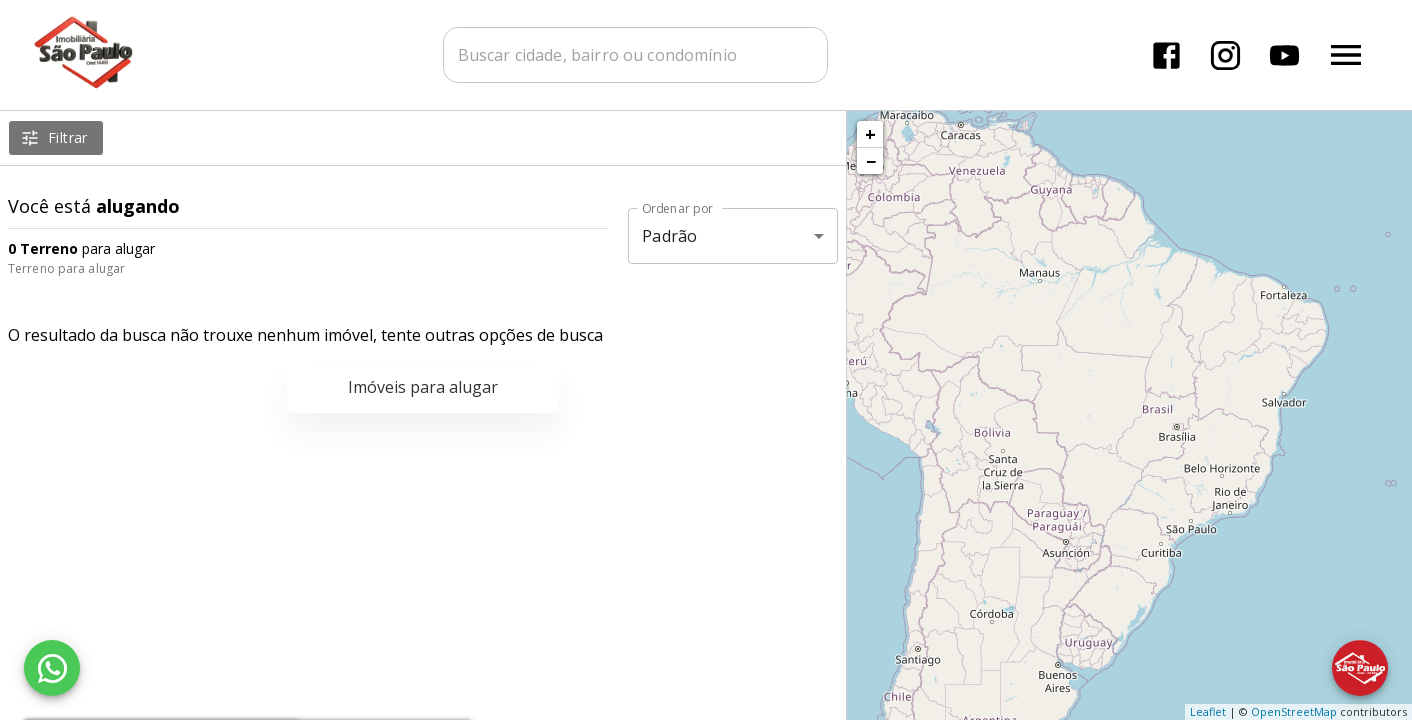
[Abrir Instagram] (1225, 55)
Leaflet (1208, 711)
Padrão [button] (669, 236)
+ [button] (870, 134)
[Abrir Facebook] (1166, 55)
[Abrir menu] (1346, 55)
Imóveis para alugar (423, 387)
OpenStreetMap (1294, 711)
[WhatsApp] (52, 668)
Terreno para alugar (66, 268)
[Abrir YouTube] (1284, 55)
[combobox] (635, 55)
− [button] (871, 161)
